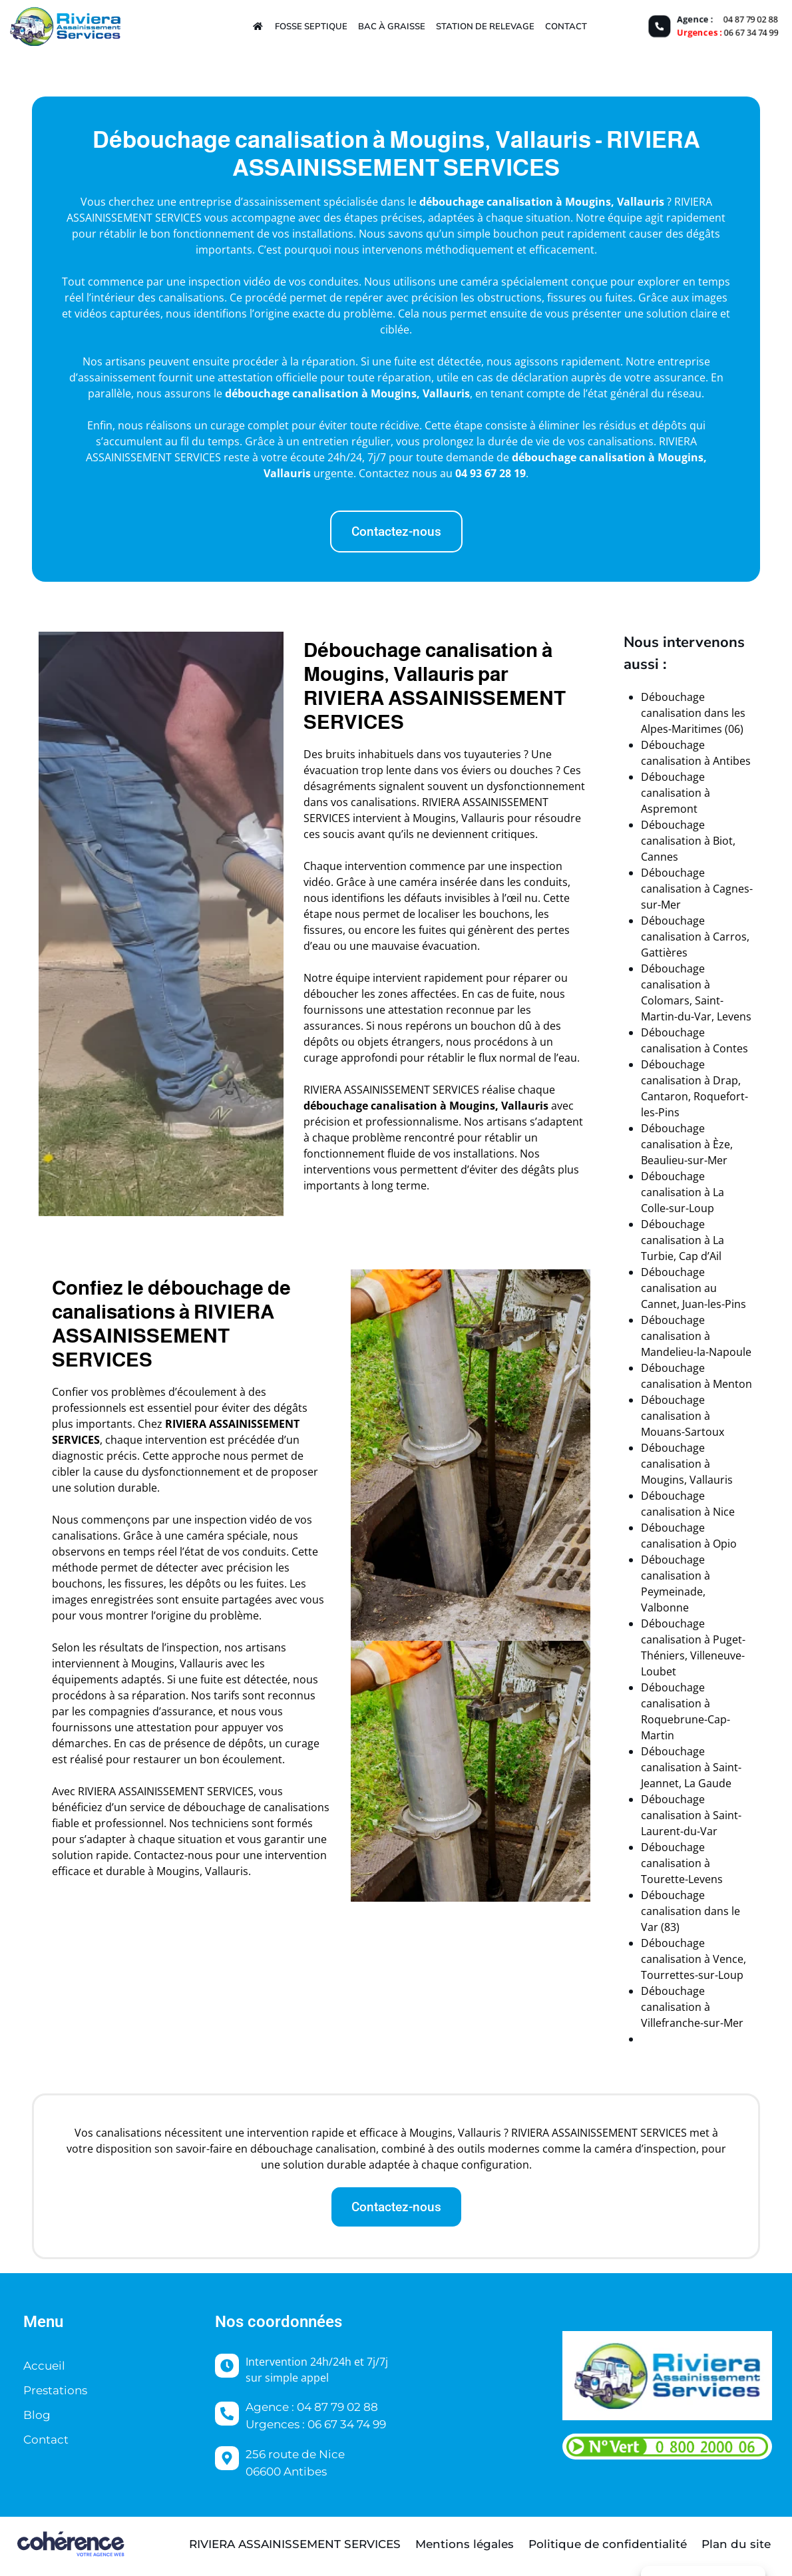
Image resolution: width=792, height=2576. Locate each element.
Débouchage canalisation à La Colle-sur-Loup (682, 1192)
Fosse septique (311, 26)
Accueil (44, 2365)
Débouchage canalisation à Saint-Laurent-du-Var (691, 1815)
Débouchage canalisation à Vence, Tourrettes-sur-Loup (693, 1959)
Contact (566, 26)
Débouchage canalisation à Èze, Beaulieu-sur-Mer (687, 1144)
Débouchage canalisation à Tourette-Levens (682, 1863)
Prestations (55, 2390)
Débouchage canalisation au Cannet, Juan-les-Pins (693, 1288)
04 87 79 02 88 (750, 19)
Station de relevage (485, 26)
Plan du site (736, 2544)
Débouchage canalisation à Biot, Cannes (688, 840)
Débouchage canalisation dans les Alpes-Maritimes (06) (693, 713)
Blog (37, 2415)
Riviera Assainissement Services (295, 2544)
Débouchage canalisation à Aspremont (675, 792)
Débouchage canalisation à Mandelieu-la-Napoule (696, 1336)
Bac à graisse (391, 26)
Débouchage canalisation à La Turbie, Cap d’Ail (682, 1240)
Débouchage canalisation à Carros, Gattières (695, 936)
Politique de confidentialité (607, 2544)
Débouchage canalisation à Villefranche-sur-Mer (692, 2007)
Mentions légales (464, 2544)
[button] (396, 531)
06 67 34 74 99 (751, 33)
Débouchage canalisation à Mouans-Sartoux (682, 1416)
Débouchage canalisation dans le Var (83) (690, 1911)
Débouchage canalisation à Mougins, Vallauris (687, 1463)
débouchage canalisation (486, 201)
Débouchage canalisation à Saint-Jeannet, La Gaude (691, 1767)
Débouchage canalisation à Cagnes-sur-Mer (697, 888)
